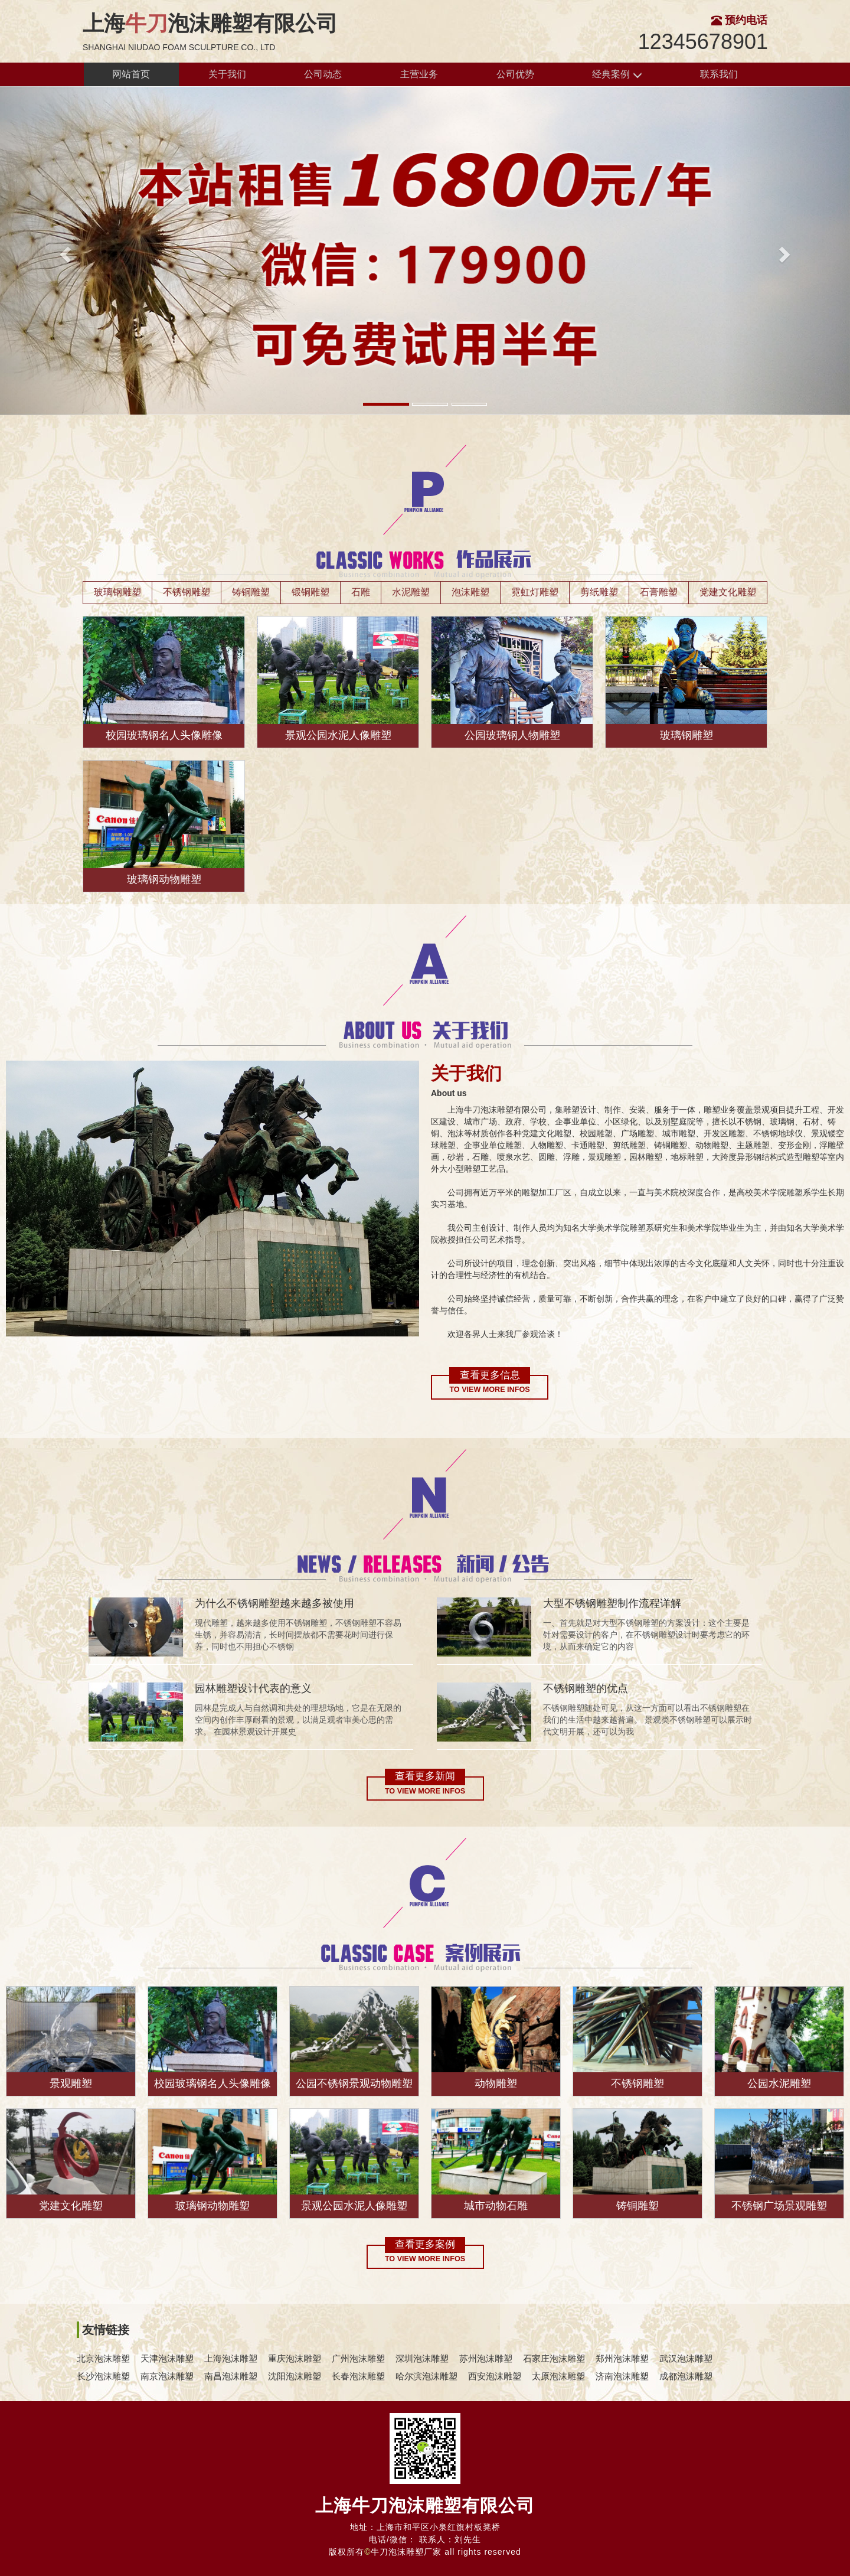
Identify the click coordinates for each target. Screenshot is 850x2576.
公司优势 (515, 74)
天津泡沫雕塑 (167, 2358)
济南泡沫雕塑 (622, 2376)
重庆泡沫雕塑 (294, 2358)
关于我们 (227, 74)
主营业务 (419, 74)
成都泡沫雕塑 (685, 2376)
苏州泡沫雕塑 (485, 2358)
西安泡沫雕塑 (494, 2376)
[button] (64, 250)
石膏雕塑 (659, 592)
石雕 (360, 592)
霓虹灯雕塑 (534, 592)
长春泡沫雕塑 (358, 2376)
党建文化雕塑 (727, 592)
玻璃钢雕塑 (117, 592)
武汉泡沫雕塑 (685, 2358)
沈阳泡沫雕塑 (294, 2376)
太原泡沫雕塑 (558, 2376)
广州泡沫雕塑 (358, 2358)
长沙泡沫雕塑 (103, 2376)
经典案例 (617, 74)
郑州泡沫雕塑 (622, 2358)
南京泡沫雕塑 (167, 2376)
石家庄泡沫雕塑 (554, 2358)
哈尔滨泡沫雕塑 (426, 2376)
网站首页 (131, 74)
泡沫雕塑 (470, 592)
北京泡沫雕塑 (103, 2358)
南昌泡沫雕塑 (230, 2376)
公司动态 (323, 74)
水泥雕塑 (411, 592)
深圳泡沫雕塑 (422, 2358)
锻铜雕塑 (310, 592)
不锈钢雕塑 (186, 592)
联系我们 (719, 74)
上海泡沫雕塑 (230, 2358)
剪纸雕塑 (599, 592)
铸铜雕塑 (251, 592)
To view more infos (489, 1389)
